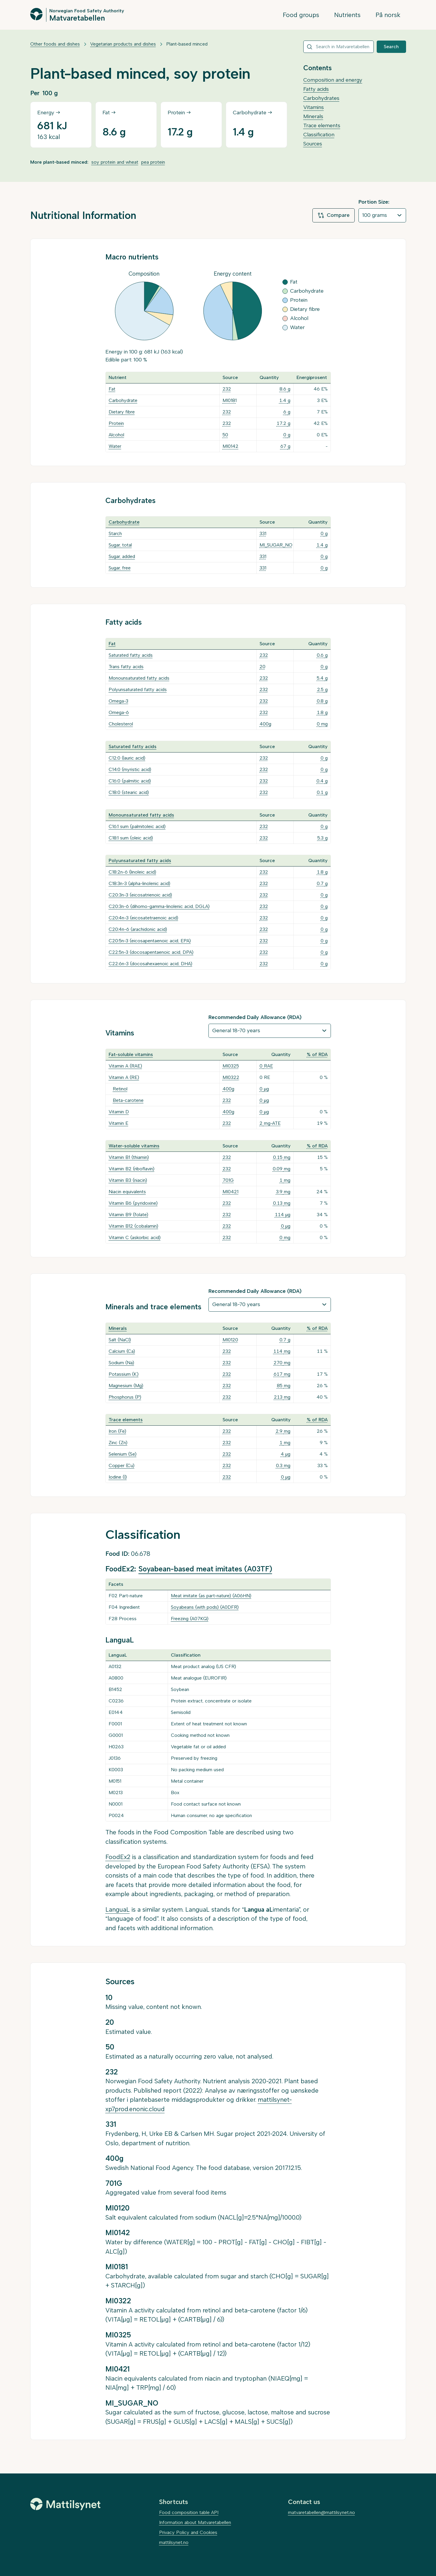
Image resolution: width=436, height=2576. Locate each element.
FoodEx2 (117, 1857)
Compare (333, 215)
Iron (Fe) (117, 1431)
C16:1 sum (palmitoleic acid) (137, 826)
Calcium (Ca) (122, 1351)
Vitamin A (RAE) (125, 1066)
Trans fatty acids (126, 666)
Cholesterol (121, 724)
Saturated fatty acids (131, 655)
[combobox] (338, 47)
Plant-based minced (187, 44)
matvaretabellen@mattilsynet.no (321, 2512)
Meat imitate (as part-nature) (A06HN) (211, 1595)
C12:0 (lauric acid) (127, 758)
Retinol (120, 1089)
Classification (318, 134)
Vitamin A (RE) (124, 1077)
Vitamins (313, 107)
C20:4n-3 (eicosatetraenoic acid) (143, 918)
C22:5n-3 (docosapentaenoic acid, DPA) (151, 952)
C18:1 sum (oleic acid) (131, 838)
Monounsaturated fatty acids (139, 678)
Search (391, 46)
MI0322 (231, 1077)
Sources (312, 143)
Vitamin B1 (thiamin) (129, 1157)
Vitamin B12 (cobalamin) (133, 1226)
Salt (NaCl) (120, 1340)
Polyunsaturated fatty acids (138, 689)
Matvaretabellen (77, 18)
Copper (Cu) (121, 1465)
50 (225, 435)
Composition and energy (332, 80)
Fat (112, 389)
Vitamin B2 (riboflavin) (131, 1168)
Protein (116, 423)
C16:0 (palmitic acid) (130, 781)
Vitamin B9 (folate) (128, 1214)
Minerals (313, 116)
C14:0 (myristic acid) (130, 769)
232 (227, 389)
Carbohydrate (123, 400)
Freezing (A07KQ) (189, 1618)
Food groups (301, 15)
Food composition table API (188, 2512)
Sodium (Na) (121, 1362)
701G (228, 1180)
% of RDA (317, 1054)
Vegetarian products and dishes (123, 44)
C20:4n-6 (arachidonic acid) (138, 929)
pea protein (153, 162)
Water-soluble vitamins (134, 1146)
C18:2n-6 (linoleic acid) (132, 872)
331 (263, 533)
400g (265, 724)
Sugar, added (122, 556)
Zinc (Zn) (118, 1442)
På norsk (388, 15)
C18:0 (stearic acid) (129, 792)
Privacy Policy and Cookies (188, 2532)
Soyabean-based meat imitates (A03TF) (205, 1569)
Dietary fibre (122, 412)
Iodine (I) (118, 1477)
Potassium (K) (124, 1374)
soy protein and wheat (114, 162)
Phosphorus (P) (125, 1397)
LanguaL (117, 1909)
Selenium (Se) (123, 1454)
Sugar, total (120, 545)
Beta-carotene (128, 1100)
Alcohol (116, 435)
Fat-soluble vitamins (131, 1054)
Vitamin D (119, 1111)
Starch (115, 533)
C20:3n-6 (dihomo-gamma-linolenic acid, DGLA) (159, 906)
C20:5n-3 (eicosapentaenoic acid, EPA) (150, 940)
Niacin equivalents (127, 1191)
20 (262, 666)
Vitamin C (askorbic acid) (135, 1237)
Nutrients (347, 15)
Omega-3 (118, 701)
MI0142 (230, 446)
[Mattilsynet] (65, 2504)
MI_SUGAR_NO (276, 545)
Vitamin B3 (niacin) (128, 1180)
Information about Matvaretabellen (195, 2522)
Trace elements (321, 125)
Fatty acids (316, 89)
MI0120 (230, 1340)
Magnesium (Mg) (126, 1385)
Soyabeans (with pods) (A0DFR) (205, 1607)
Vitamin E (118, 1123)
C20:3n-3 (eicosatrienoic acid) (140, 895)
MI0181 (230, 400)
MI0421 (230, 1191)
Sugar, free (120, 568)
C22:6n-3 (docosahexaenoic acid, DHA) (150, 963)
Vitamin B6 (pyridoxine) (133, 1203)
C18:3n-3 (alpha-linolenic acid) (139, 883)
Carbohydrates (321, 98)
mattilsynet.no (173, 2542)
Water (115, 446)
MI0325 (231, 1066)
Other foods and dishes (55, 44)
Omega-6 (119, 712)
